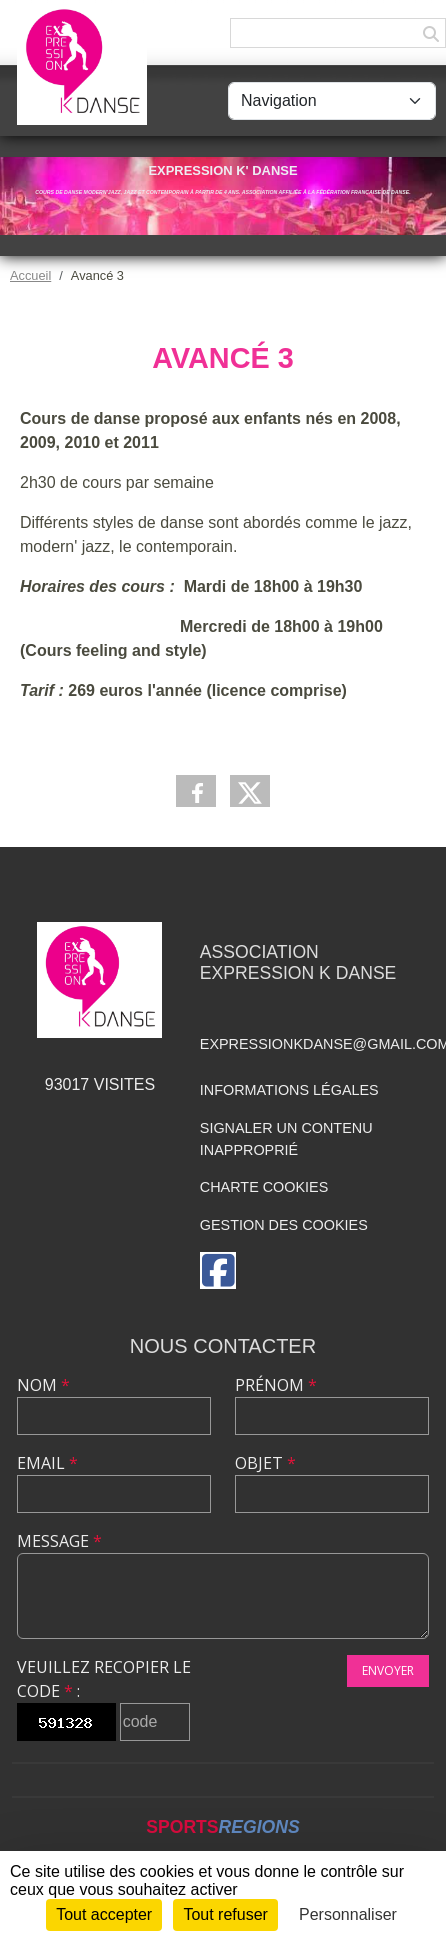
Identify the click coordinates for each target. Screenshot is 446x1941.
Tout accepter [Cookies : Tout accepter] (104, 1914)
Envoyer (388, 1670)
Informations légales (289, 1090)
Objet (265, 1463)
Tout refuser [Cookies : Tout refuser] (225, 1914)
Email (47, 1463)
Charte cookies (264, 1187)
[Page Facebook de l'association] (218, 1270)
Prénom (276, 1385)
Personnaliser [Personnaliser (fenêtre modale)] (348, 1914)
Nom (43, 1385)
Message (59, 1541)
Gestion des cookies (284, 1225)
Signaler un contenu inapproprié (286, 1139)
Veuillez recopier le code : (104, 1679)
